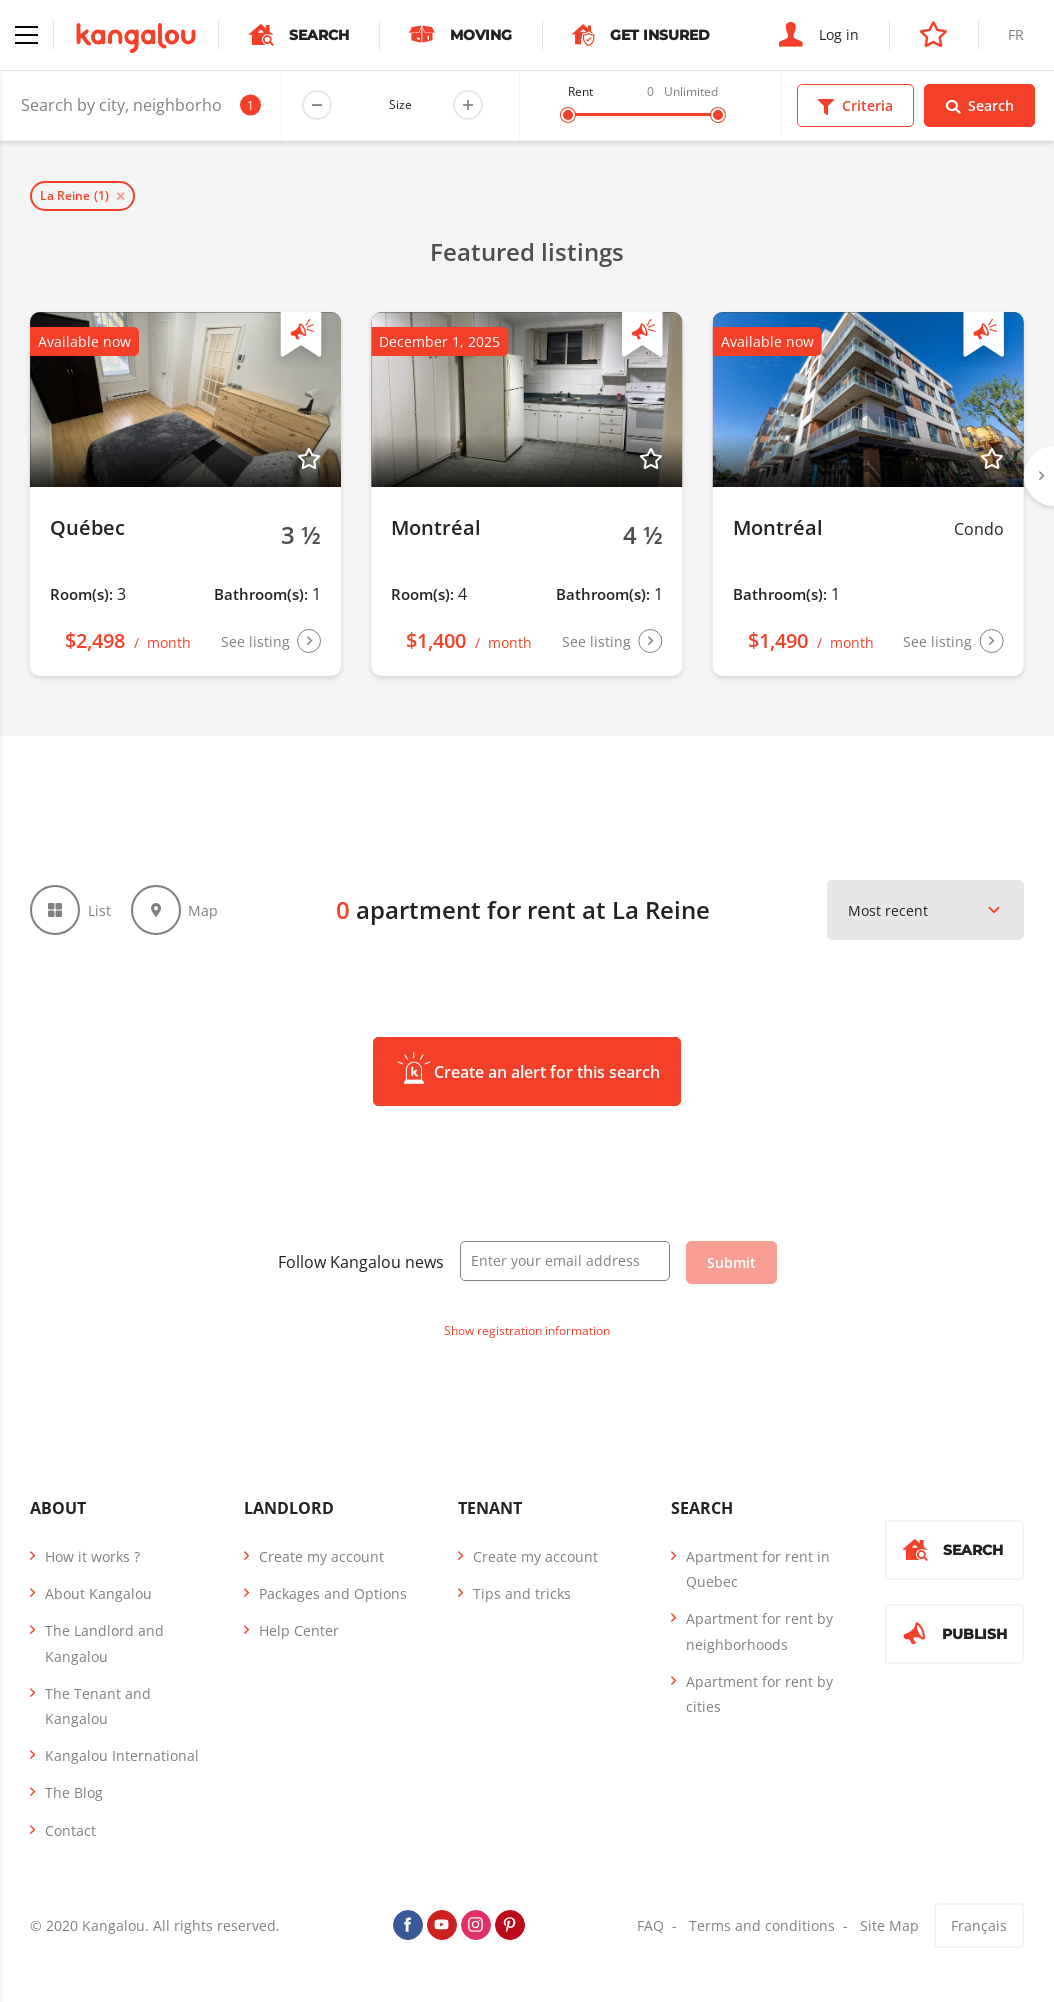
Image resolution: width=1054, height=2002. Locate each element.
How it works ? (92, 1556)
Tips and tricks (522, 1593)
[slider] (568, 115)
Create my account (321, 1556)
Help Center (299, 1630)
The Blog (74, 1792)
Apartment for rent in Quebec (758, 1569)
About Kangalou (98, 1593)
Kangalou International (122, 1755)
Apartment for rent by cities (759, 1694)
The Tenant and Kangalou (98, 1706)
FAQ (650, 1925)
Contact (70, 1830)
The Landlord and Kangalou (104, 1643)
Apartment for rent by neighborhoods (759, 1631)
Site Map (889, 1925)
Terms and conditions (762, 1925)
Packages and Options (333, 1593)
